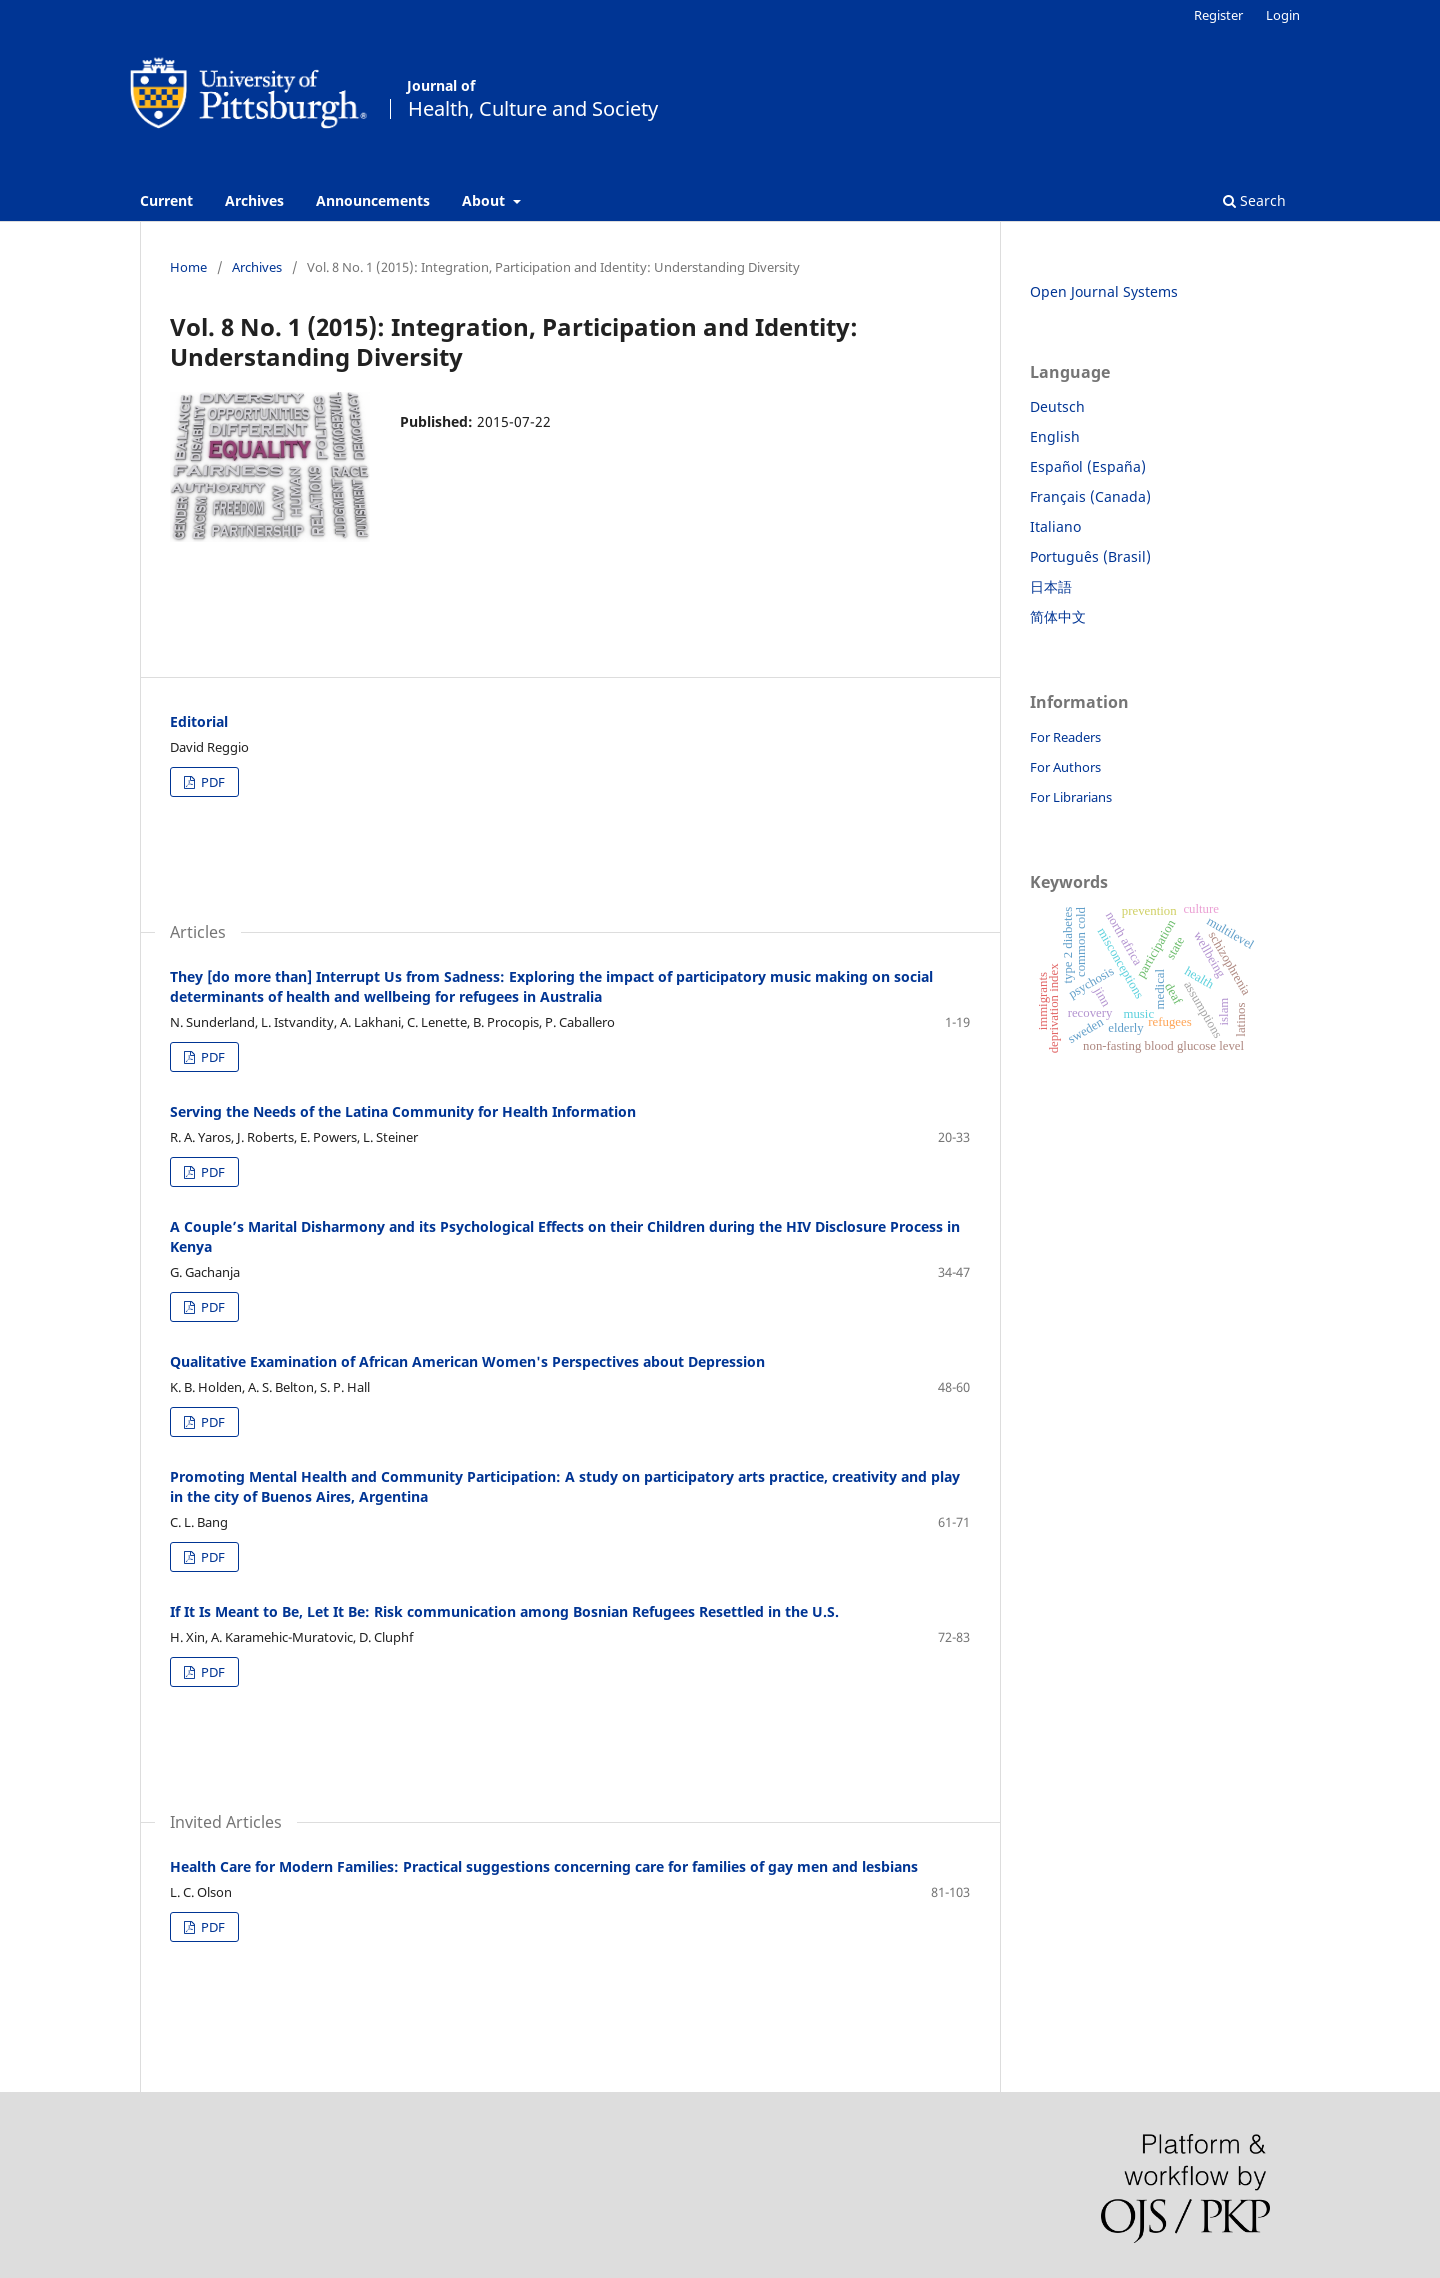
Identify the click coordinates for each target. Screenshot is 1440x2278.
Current (166, 200)
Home (188, 267)
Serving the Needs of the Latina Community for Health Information (403, 1111)
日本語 (1051, 586)
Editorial (199, 721)
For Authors (1065, 767)
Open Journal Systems (1104, 291)
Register (1218, 15)
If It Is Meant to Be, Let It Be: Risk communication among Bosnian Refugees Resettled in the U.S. (504, 1611)
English (1055, 436)
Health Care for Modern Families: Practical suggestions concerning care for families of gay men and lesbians (544, 1866)
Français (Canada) (1090, 496)
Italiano (1055, 526)
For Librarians (1071, 797)
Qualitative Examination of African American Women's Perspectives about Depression (467, 1361)
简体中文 (1058, 616)
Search (1254, 200)
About (485, 200)
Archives (254, 200)
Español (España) (1088, 466)
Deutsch (1057, 406)
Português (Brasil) (1090, 556)
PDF (211, 782)
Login (1283, 15)
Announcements (373, 200)
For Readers (1065, 737)
